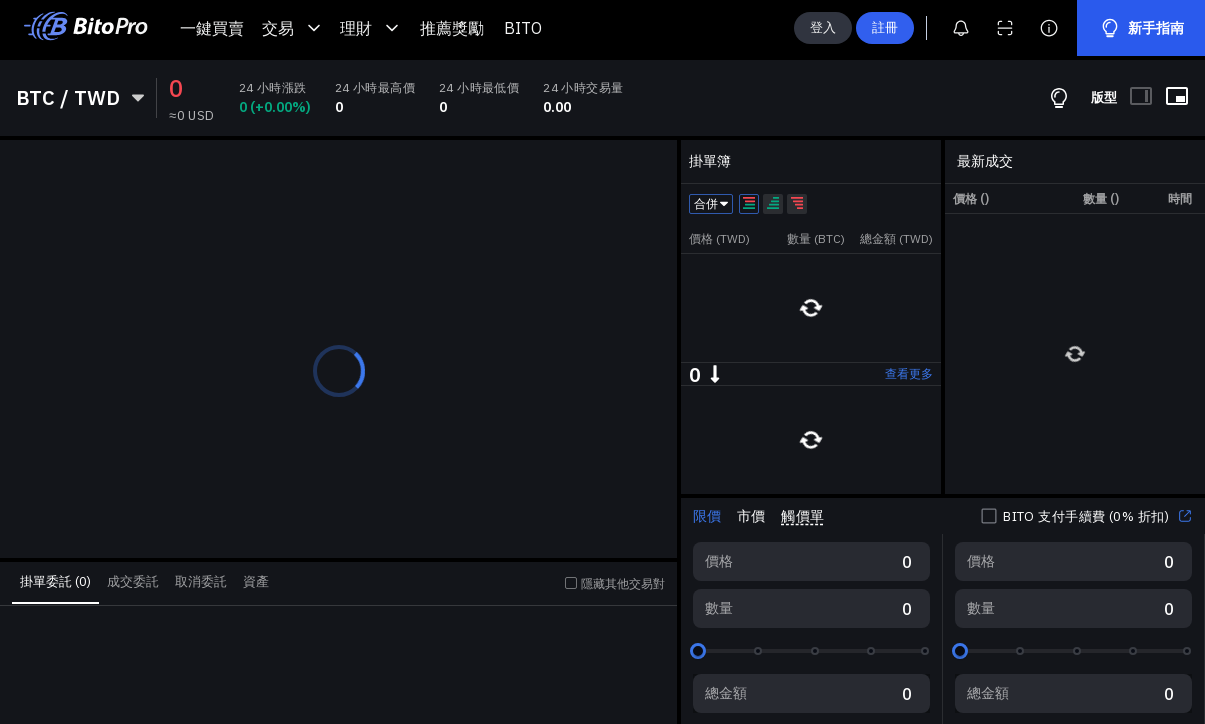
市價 (751, 516)
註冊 (885, 27)
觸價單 (802, 516)
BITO (523, 28)
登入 (823, 27)
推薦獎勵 (452, 28)
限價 (707, 516)
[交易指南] (1059, 98)
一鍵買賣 (212, 28)
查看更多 (909, 374)
